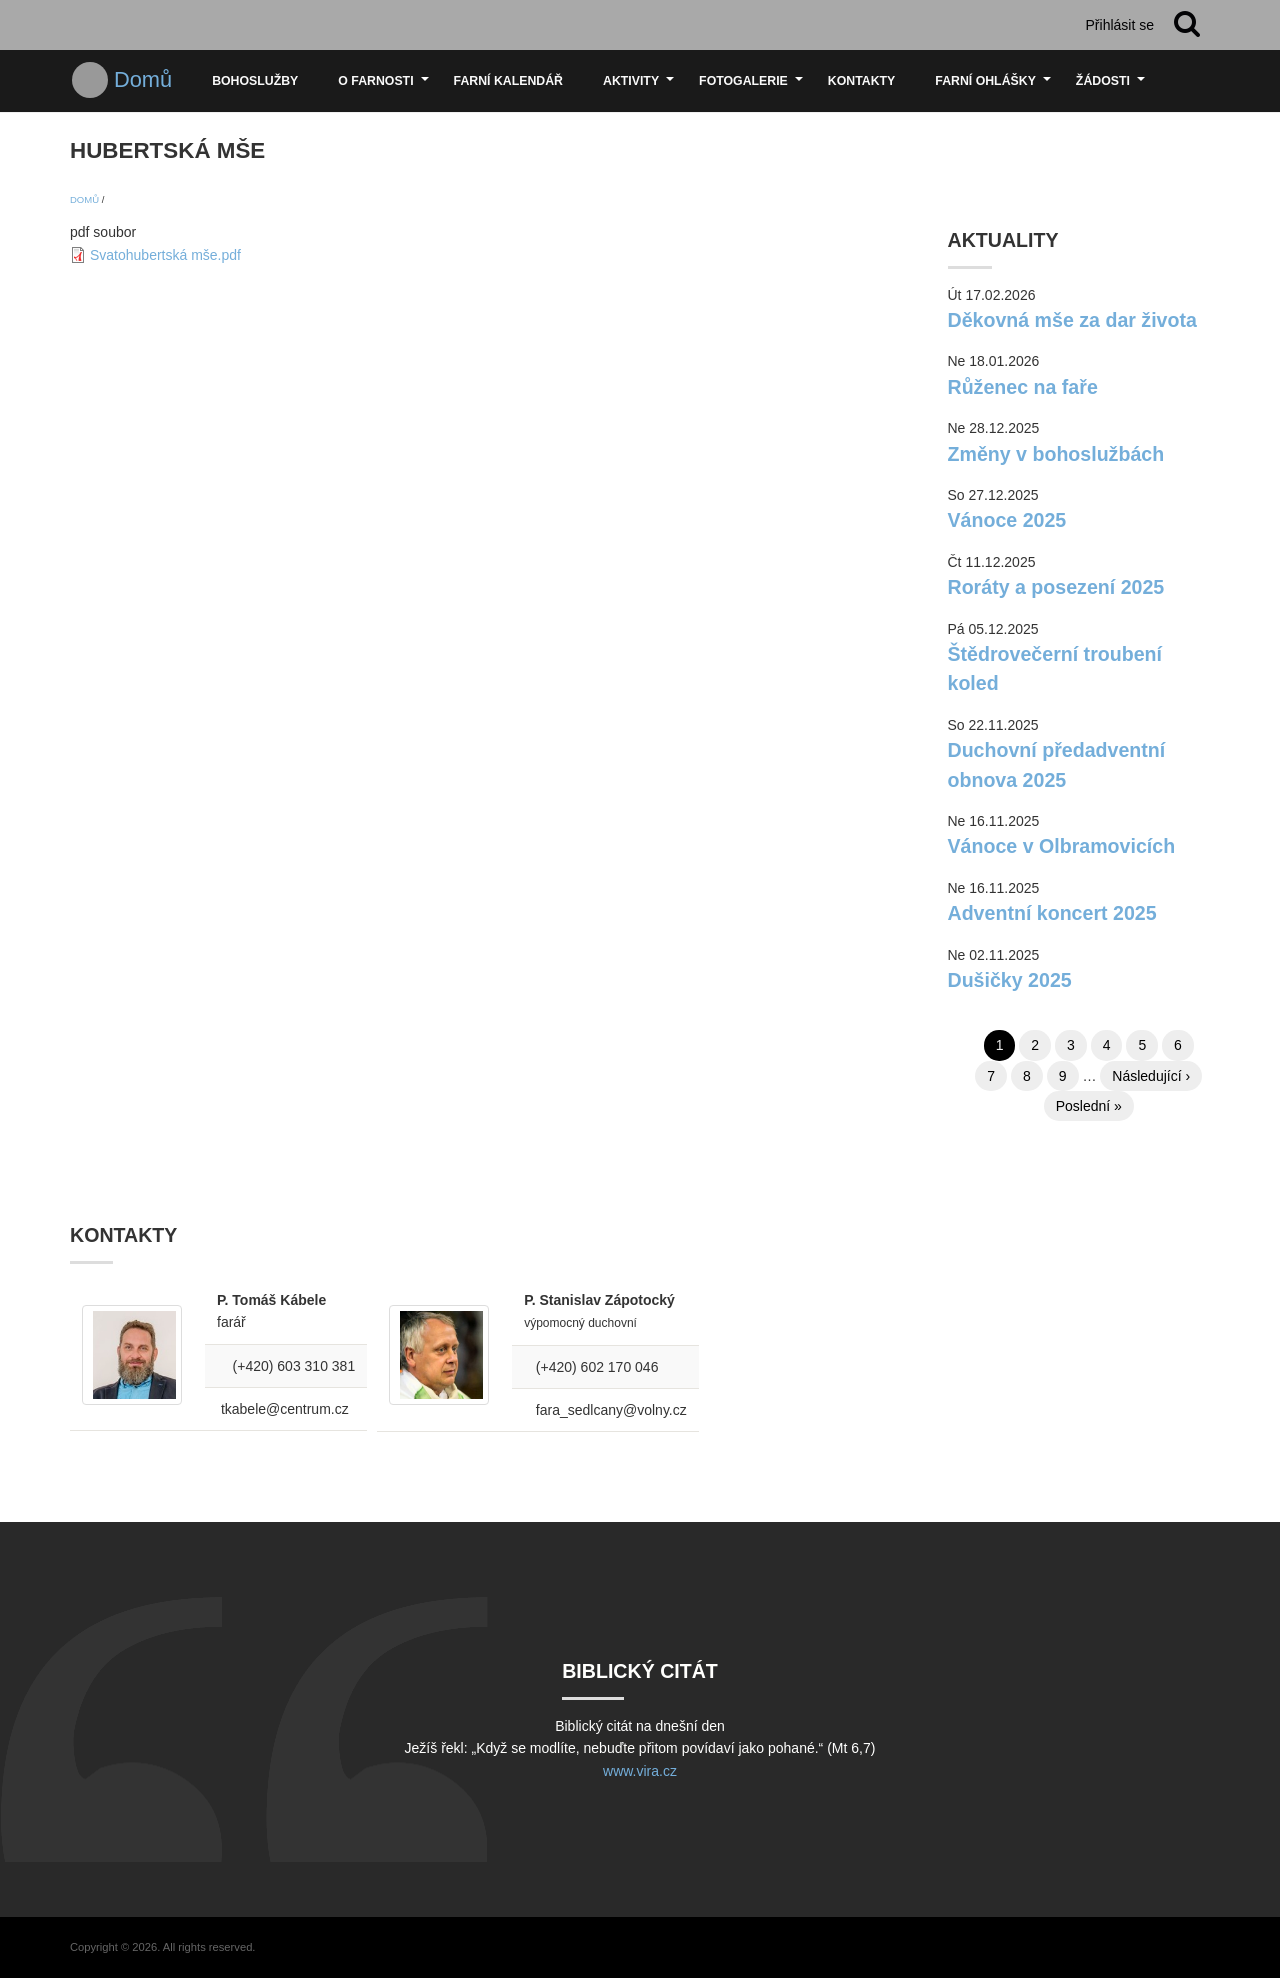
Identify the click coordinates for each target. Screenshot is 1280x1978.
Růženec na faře (1023, 387)
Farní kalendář (508, 81)
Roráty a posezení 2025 (1056, 587)
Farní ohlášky (995, 88)
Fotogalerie (753, 88)
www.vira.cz (640, 1771)
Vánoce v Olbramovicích (1062, 846)
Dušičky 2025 (1010, 980)
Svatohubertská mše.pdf (165, 255)
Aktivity (641, 88)
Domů (143, 80)
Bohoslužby (255, 81)
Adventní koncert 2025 (1052, 913)
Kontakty (861, 81)
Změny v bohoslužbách (1056, 454)
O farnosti (385, 88)
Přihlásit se (1120, 25)
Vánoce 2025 (1007, 520)
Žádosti (1113, 88)
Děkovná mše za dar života (1072, 320)
